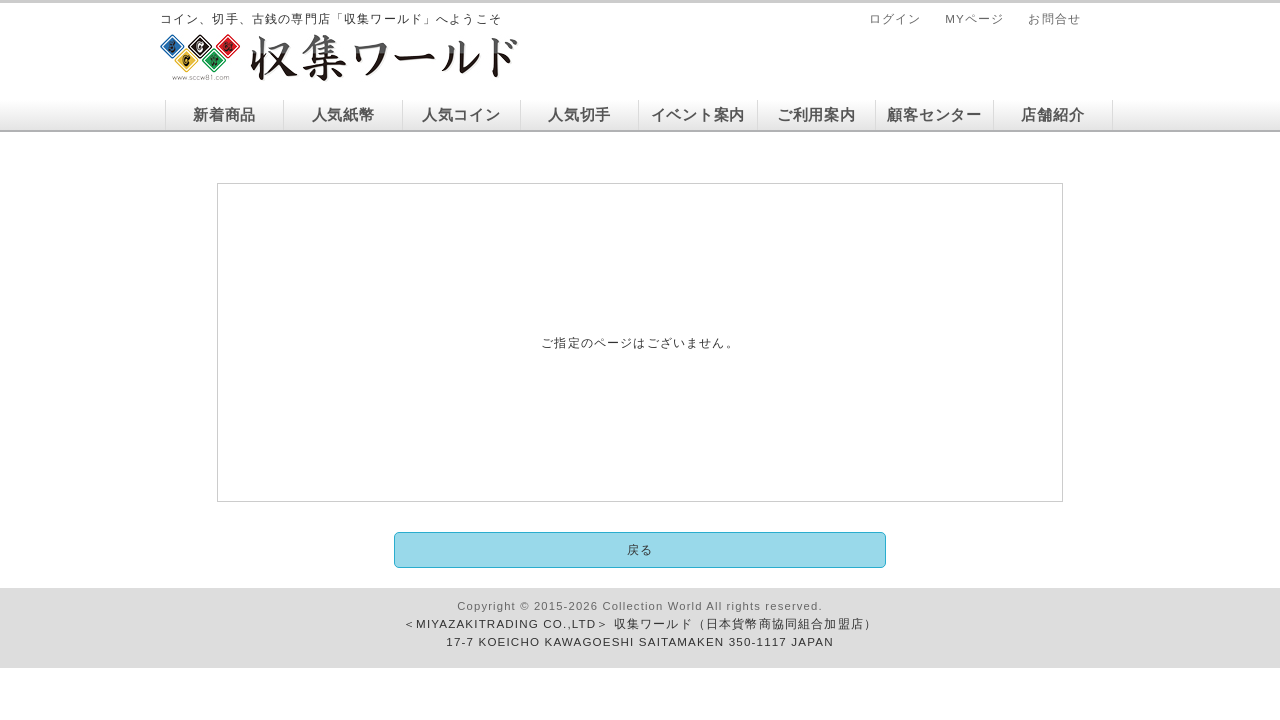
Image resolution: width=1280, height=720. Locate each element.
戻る (640, 549)
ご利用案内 (816, 115)
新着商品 (224, 115)
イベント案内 (698, 115)
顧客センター (934, 115)
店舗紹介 (1052, 115)
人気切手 (579, 115)
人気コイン (461, 115)
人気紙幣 (343, 115)
